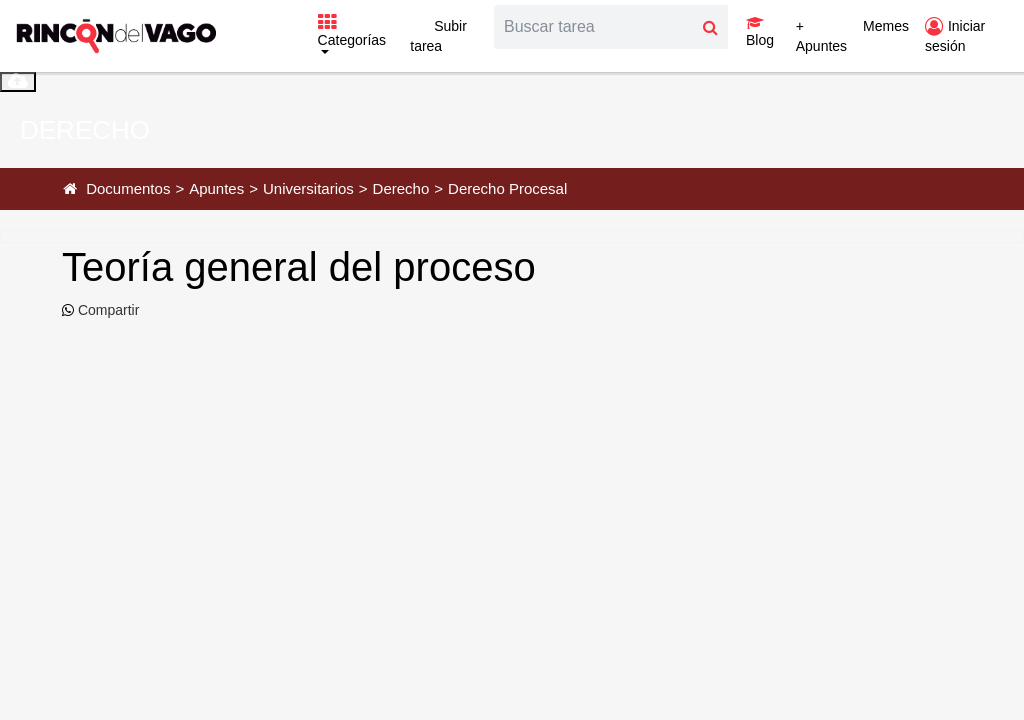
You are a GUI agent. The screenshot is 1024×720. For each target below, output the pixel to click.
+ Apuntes (821, 36)
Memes (886, 26)
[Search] (594, 27)
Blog (760, 32)
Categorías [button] (352, 32)
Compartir (106, 310)
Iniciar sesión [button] (955, 36)
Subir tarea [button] (438, 36)
